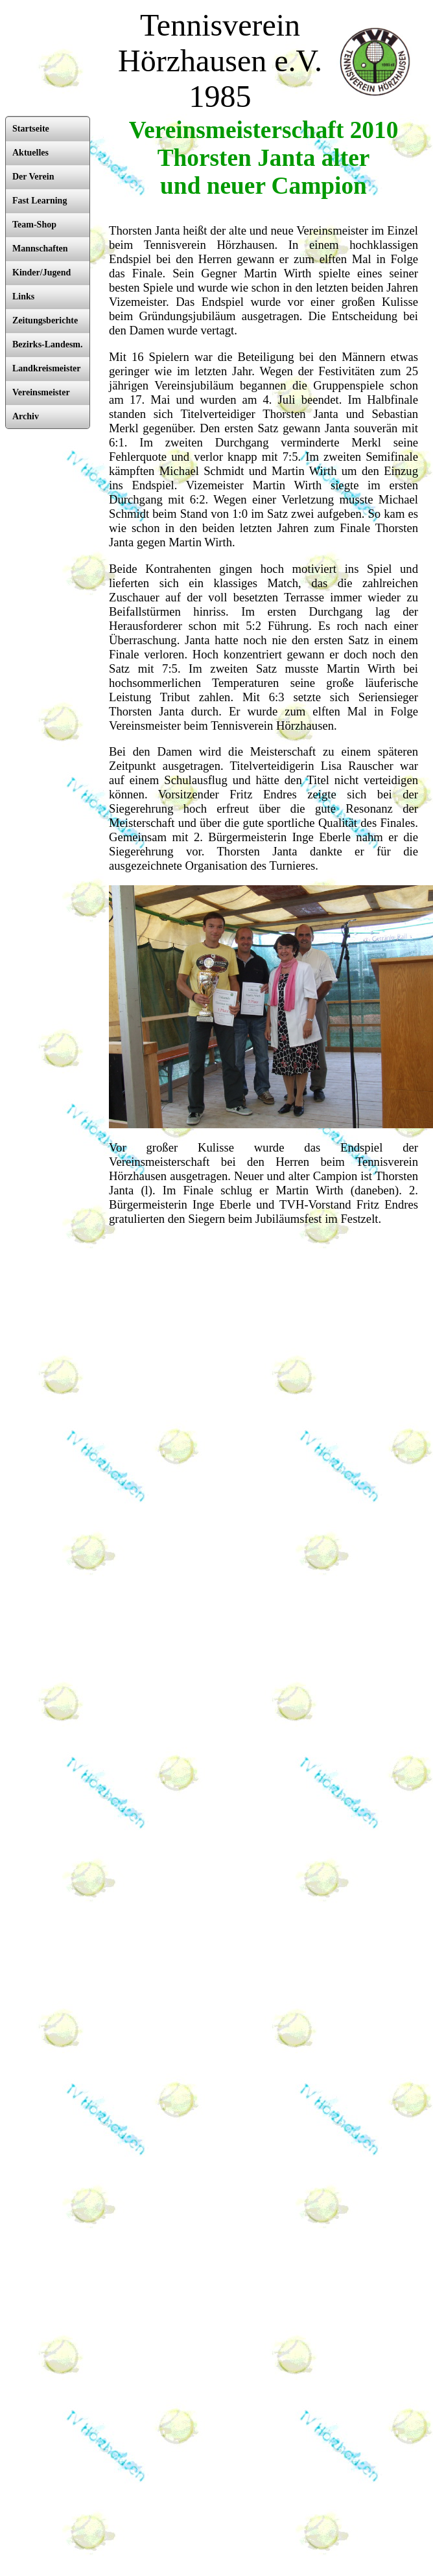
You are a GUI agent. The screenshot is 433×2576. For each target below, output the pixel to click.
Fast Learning (39, 200)
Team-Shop (34, 224)
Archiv (25, 416)
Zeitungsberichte (45, 320)
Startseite (30, 128)
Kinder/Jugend (41, 272)
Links (23, 296)
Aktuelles (30, 152)
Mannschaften (40, 248)
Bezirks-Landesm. (47, 344)
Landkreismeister (46, 368)
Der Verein (33, 176)
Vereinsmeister (41, 392)
